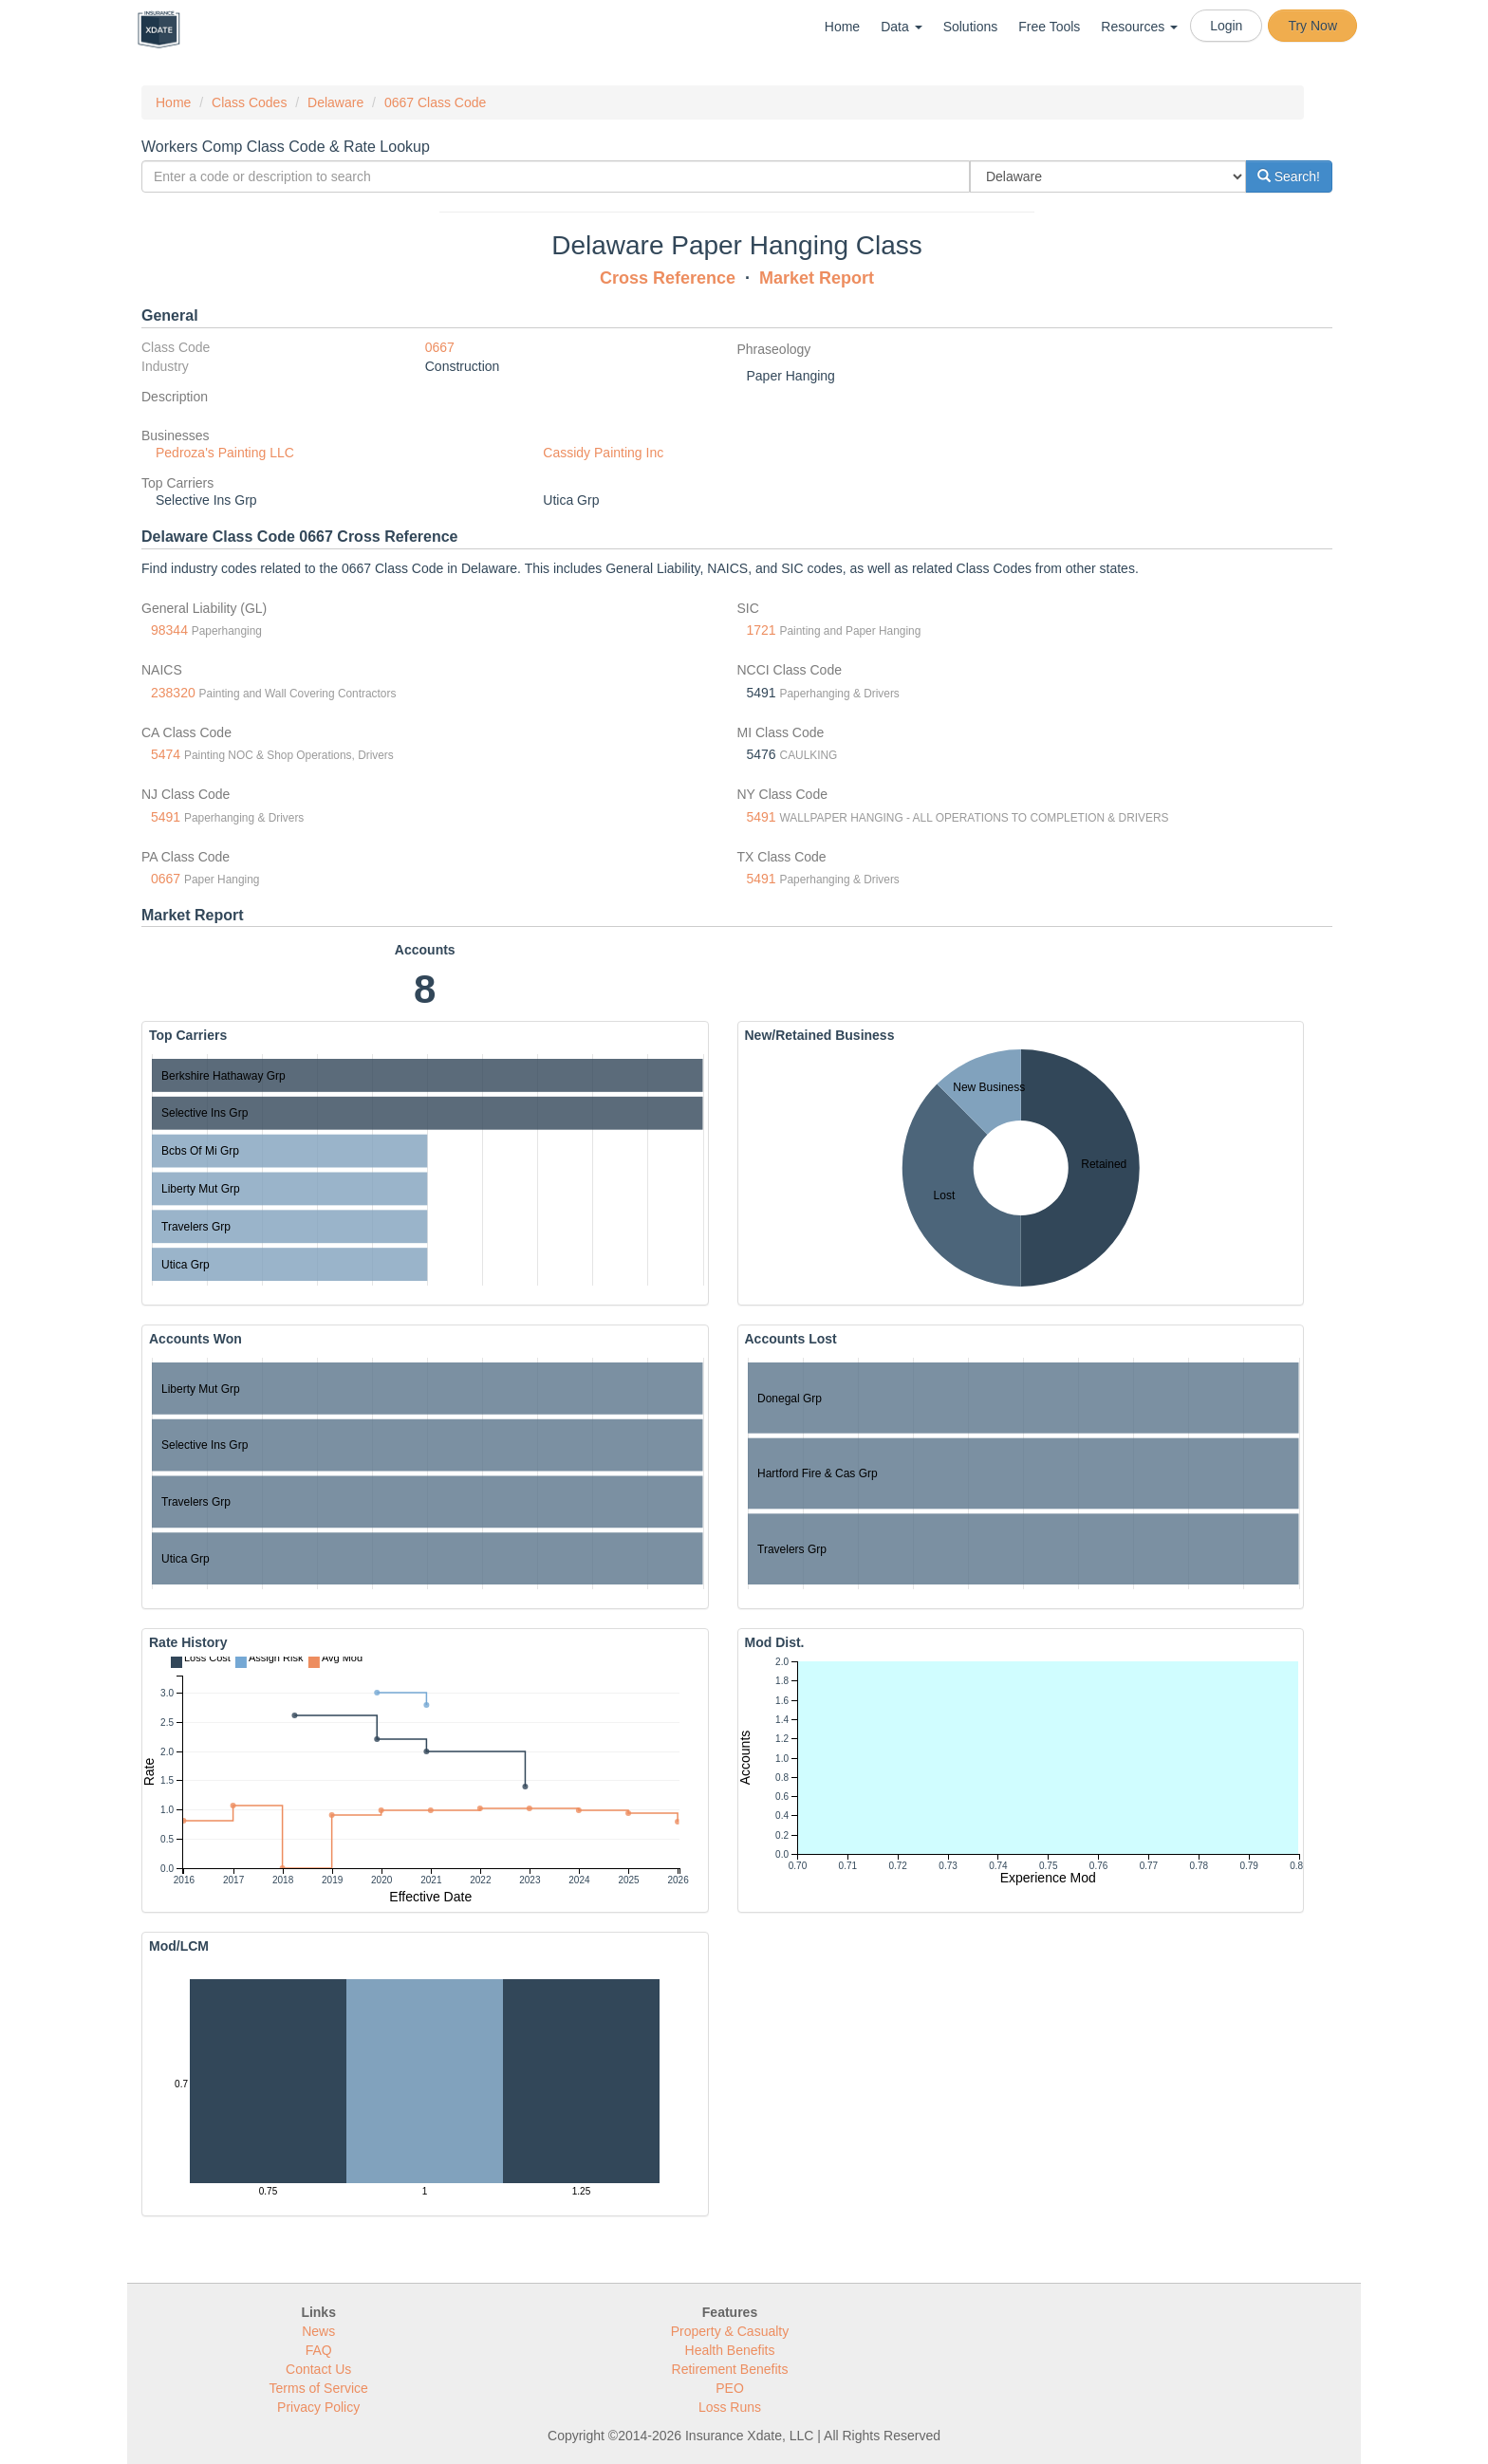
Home (842, 26)
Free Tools (1049, 26)
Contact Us (318, 2369)
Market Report (816, 278)
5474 (165, 754)
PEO (730, 2388)
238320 (173, 692)
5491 (165, 816)
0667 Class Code (435, 102)
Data (901, 26)
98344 (169, 630)
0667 (440, 347)
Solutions (970, 26)
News (318, 2331)
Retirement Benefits (730, 2369)
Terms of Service (319, 2388)
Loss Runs (729, 2407)
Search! (1288, 176)
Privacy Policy (318, 2407)
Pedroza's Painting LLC (225, 452)
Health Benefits (730, 2350)
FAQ (319, 2350)
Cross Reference (667, 278)
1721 (761, 630)
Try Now (1312, 25)
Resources (1139, 26)
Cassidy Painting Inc (603, 452)
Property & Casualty (730, 2331)
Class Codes (249, 102)
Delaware (335, 102)
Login (1226, 25)
